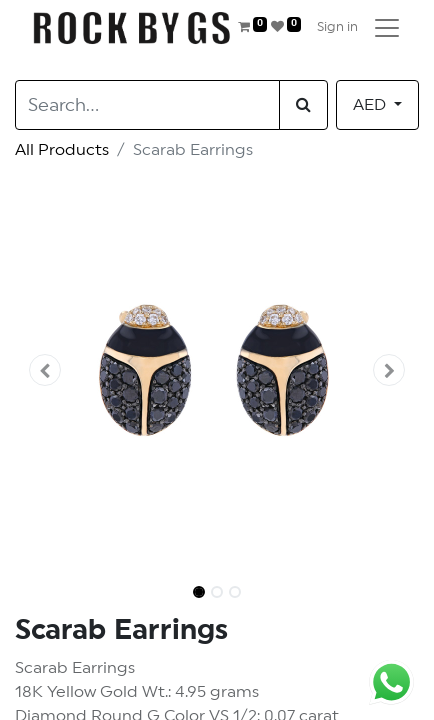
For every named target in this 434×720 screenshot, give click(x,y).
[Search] (303, 105)
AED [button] (371, 105)
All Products (62, 150)
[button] (45, 370)
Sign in (337, 27)
